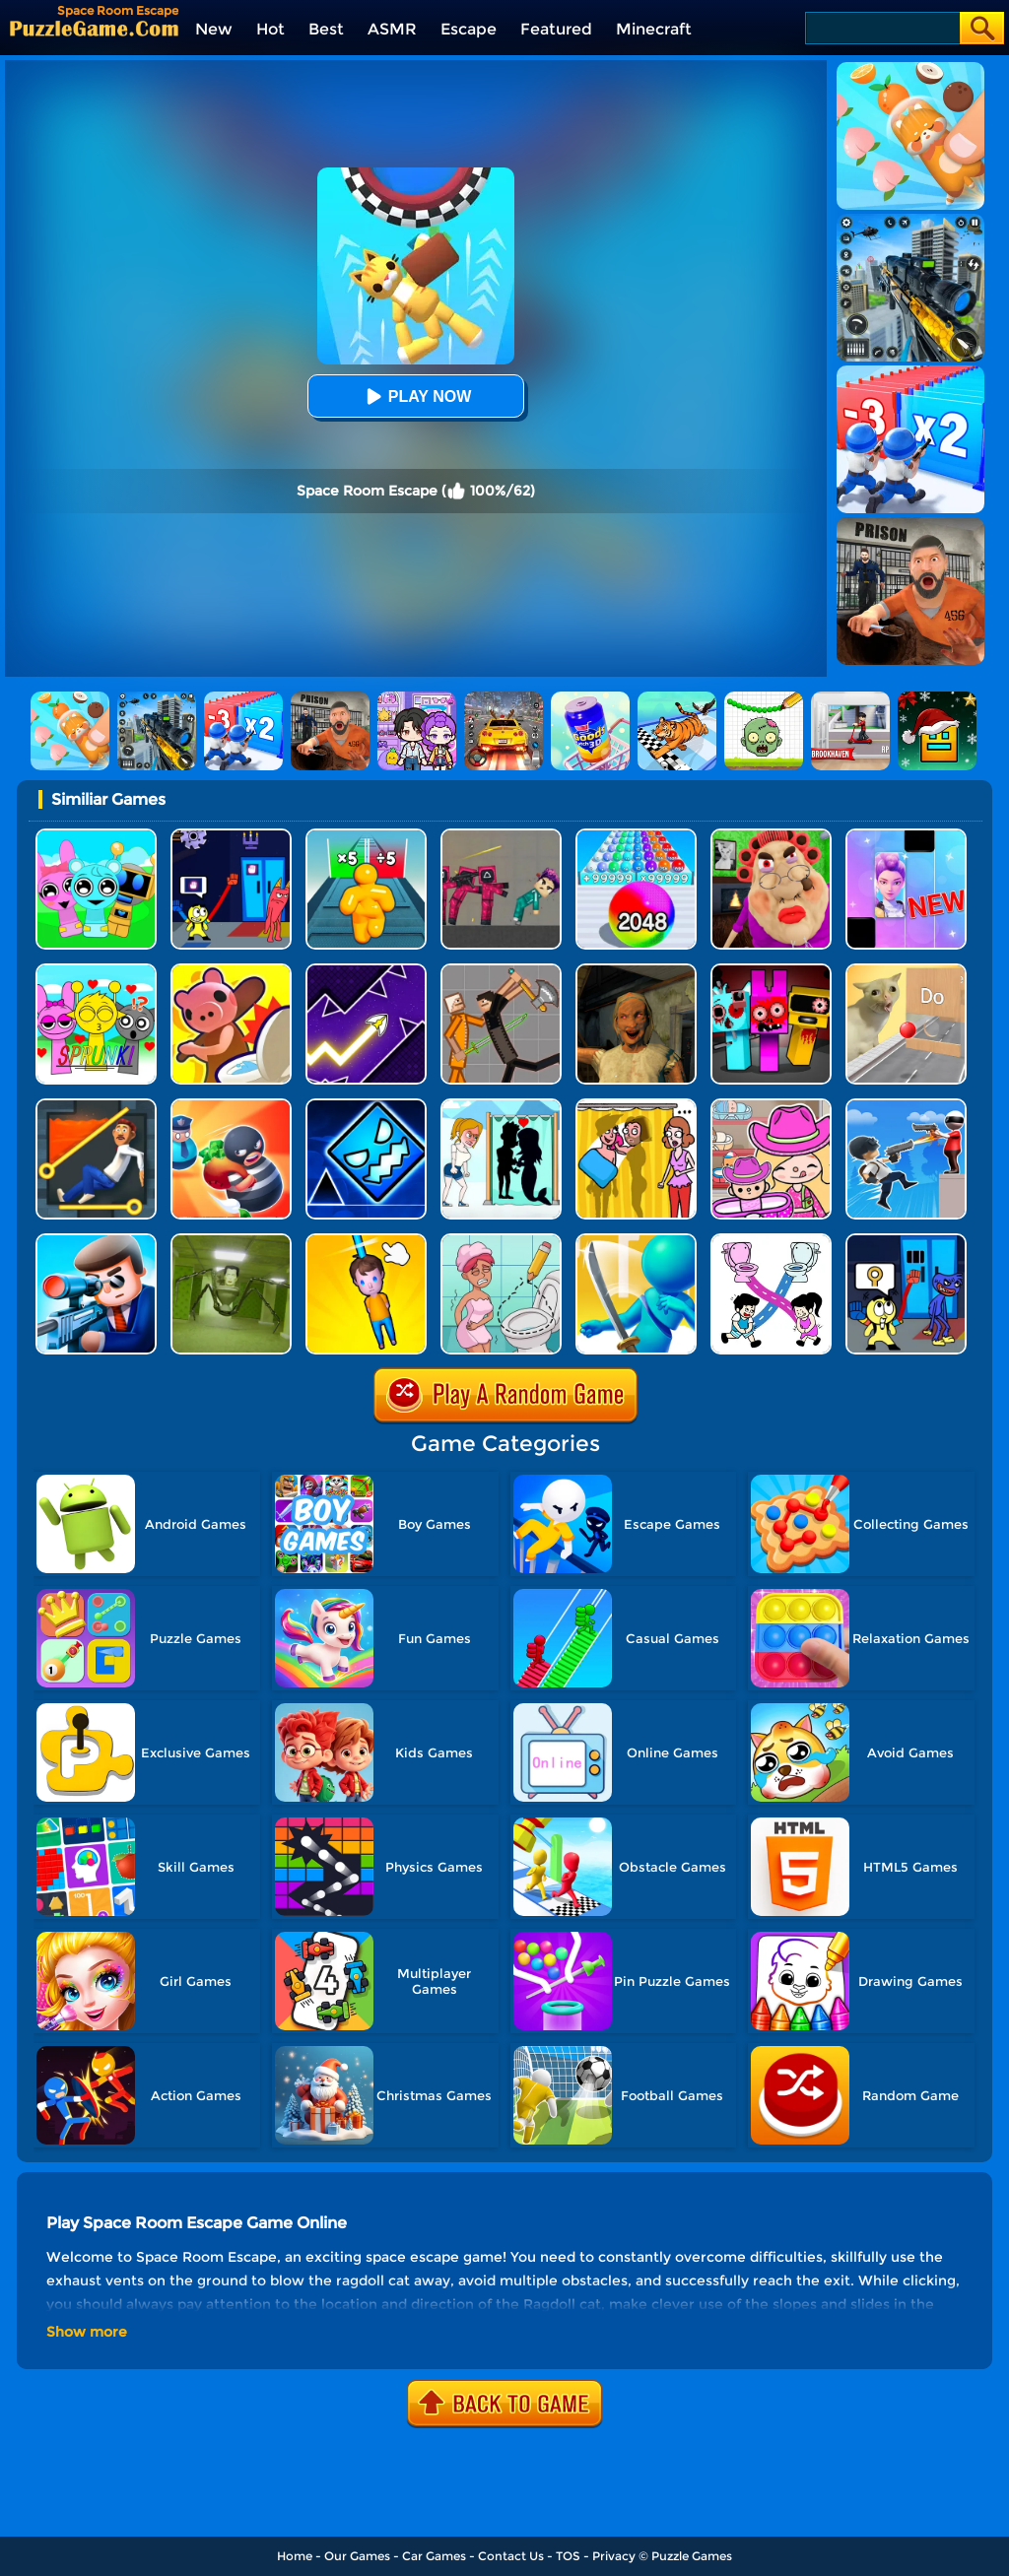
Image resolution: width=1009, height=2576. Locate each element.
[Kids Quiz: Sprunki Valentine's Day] (96, 970)
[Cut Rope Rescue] (366, 1240)
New (214, 29)
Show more (86, 2332)
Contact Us (511, 2555)
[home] (94, 28)
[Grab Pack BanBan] (231, 835)
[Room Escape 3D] (231, 1105)
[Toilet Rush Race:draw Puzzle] (771, 1240)
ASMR (392, 29)
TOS (568, 2555)
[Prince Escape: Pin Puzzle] (96, 1105)
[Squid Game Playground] (501, 835)
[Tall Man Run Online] (366, 835)
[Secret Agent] (96, 1240)
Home (294, 2555)
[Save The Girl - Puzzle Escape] (501, 1105)
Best (326, 29)
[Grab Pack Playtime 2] (906, 1240)
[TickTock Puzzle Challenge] (906, 970)
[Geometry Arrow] (366, 970)
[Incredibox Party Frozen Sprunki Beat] (96, 835)
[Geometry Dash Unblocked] (366, 1105)
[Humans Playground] (501, 970)
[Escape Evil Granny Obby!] (771, 835)
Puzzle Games (691, 2555)
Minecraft (654, 29)
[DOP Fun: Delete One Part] (636, 1105)
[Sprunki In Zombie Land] (771, 970)
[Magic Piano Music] (906, 835)
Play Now (416, 396)
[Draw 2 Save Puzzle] (501, 1240)
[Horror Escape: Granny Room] (636, 970)
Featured (556, 29)
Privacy (614, 2555)
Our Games (357, 2555)
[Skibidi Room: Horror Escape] (231, 1240)
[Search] (881, 28)
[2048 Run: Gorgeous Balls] (636, 835)
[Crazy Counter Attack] (906, 1105)
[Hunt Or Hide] (231, 970)
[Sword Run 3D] (636, 1240)
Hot (270, 29)
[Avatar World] (771, 1105)
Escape (468, 29)
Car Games (434, 2555)
